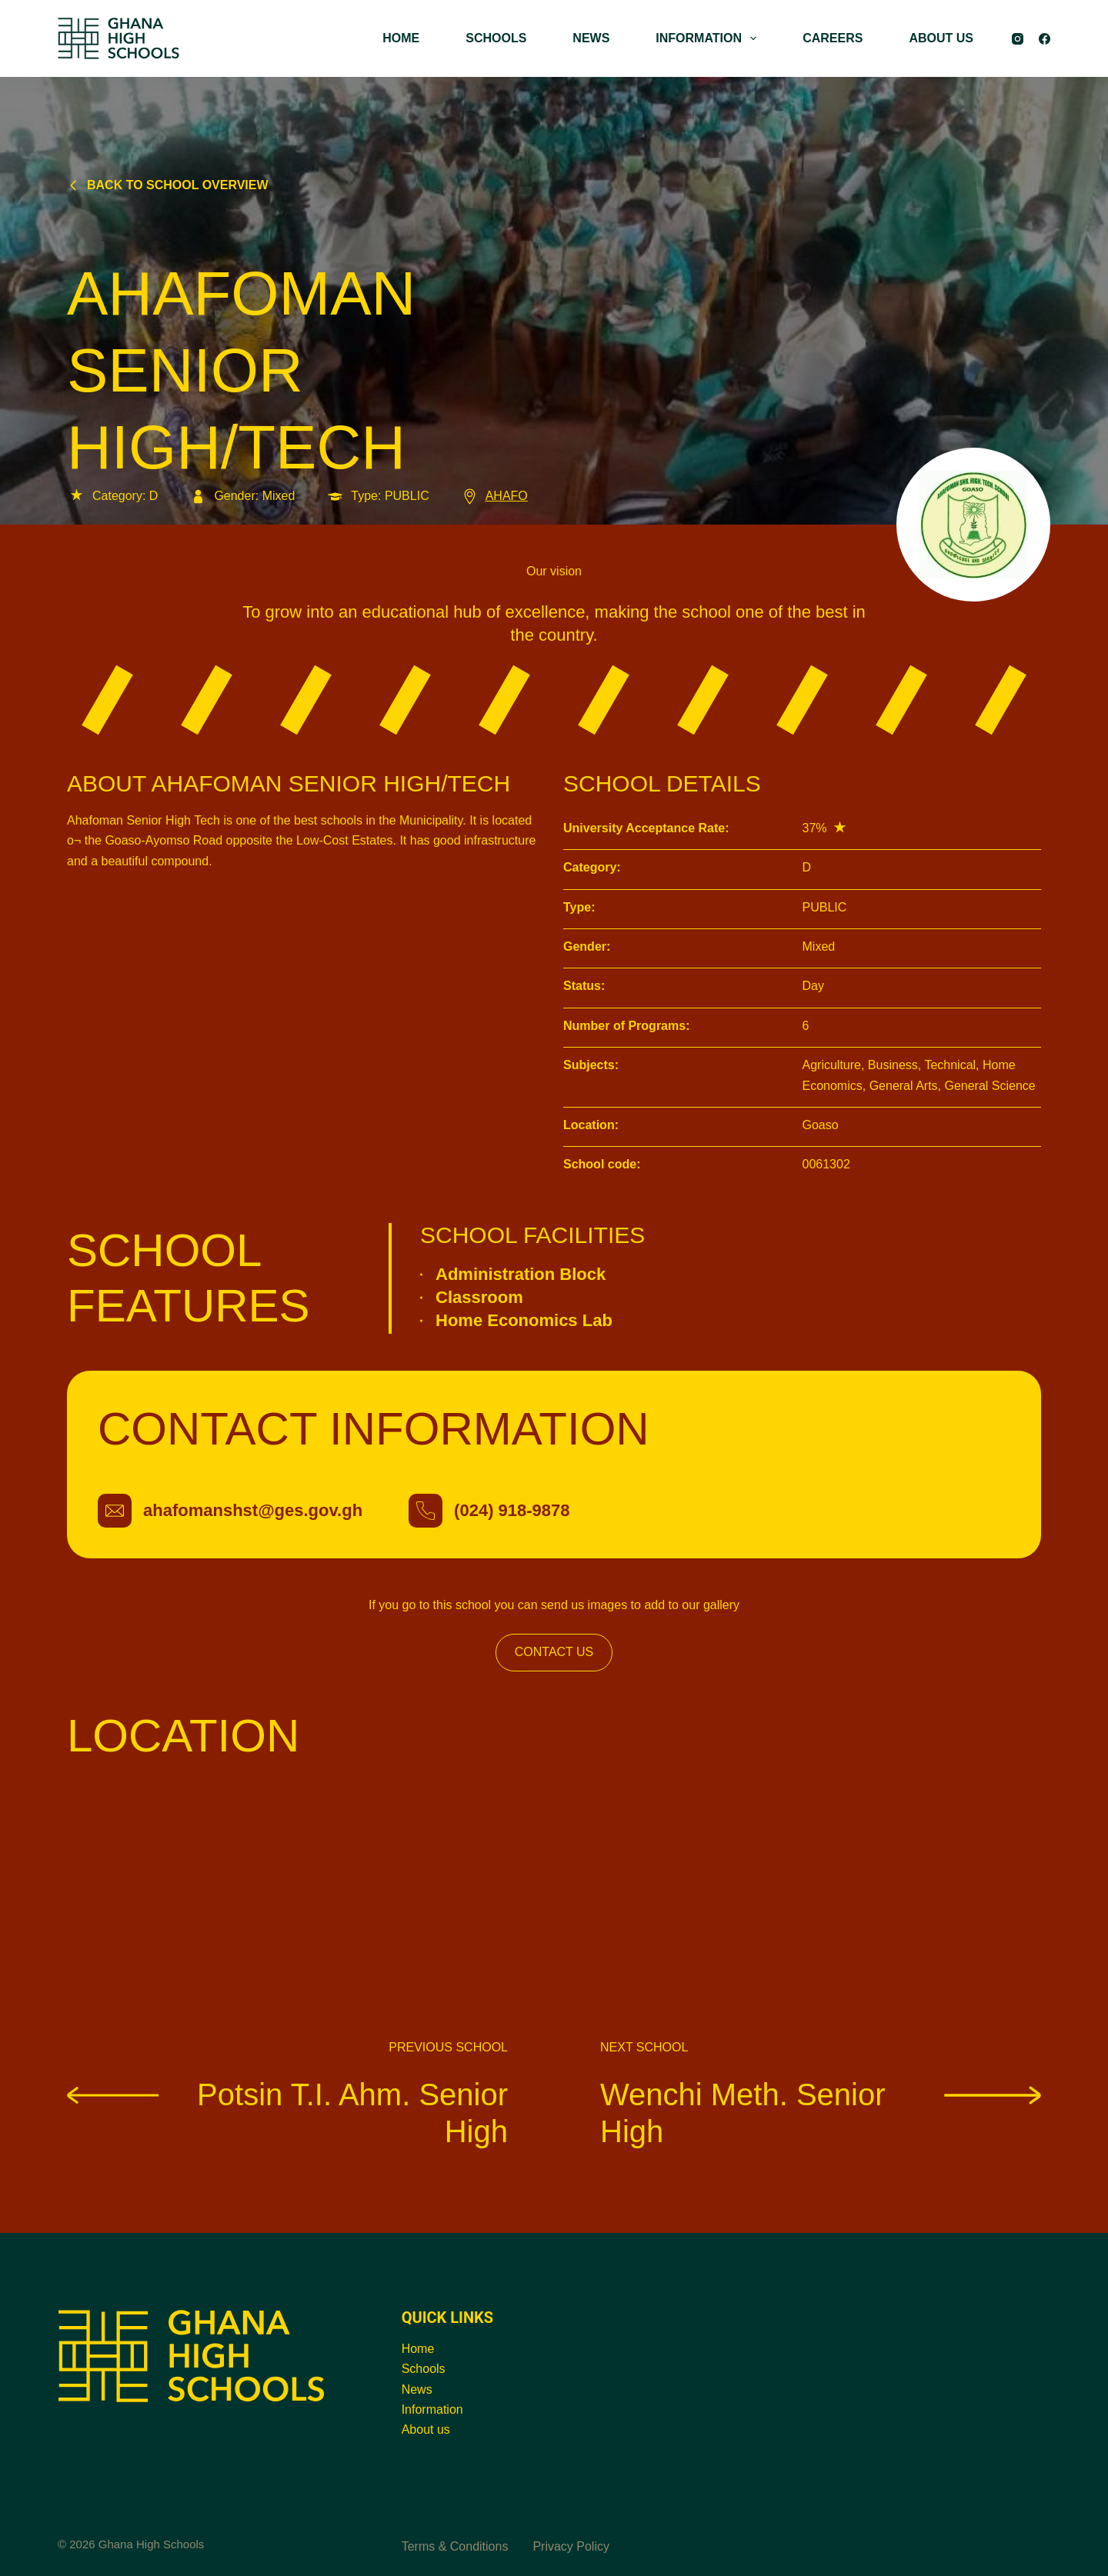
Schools (424, 2368)
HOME (400, 38)
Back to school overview (168, 185)
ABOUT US (941, 38)
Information (432, 2409)
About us (426, 2429)
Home (418, 2348)
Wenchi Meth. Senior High (820, 2112)
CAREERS (833, 38)
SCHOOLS (496, 38)
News (417, 2389)
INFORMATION (709, 38)
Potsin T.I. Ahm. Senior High (287, 2112)
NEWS (590, 38)
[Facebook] (1044, 39)
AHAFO (494, 495)
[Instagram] (1017, 39)
